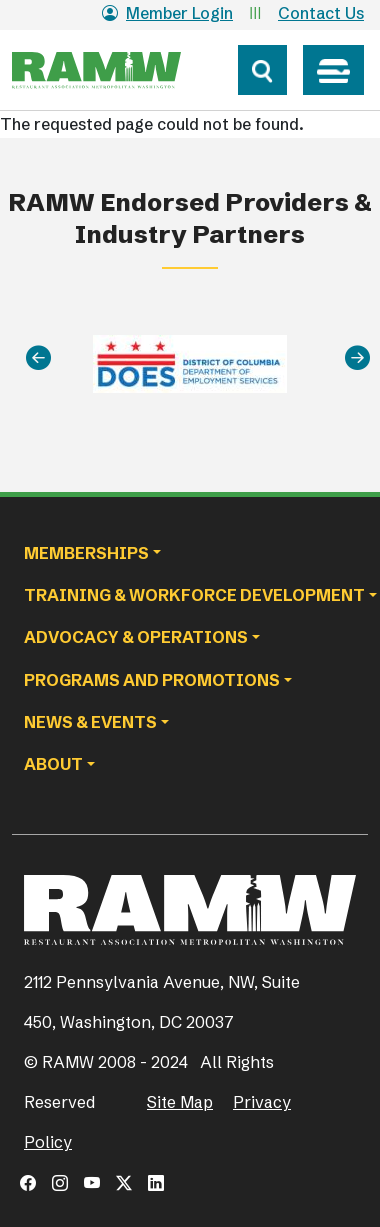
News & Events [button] (90, 722)
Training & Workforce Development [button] (194, 595)
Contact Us (321, 13)
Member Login (167, 13)
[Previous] (38, 358)
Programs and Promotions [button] (152, 680)
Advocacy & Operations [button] (136, 637)
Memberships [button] (86, 553)
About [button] (53, 764)
